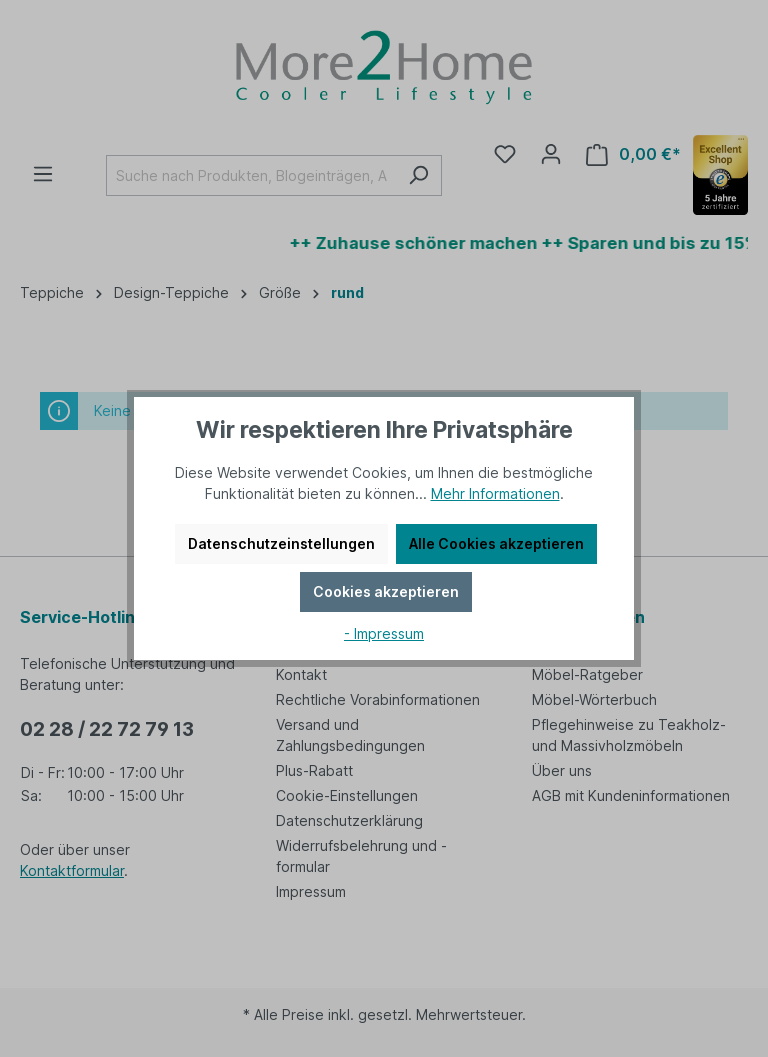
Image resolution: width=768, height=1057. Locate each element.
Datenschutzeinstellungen (281, 543)
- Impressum (384, 633)
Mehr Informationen (495, 493)
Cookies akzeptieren (386, 591)
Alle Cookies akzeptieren (496, 543)
